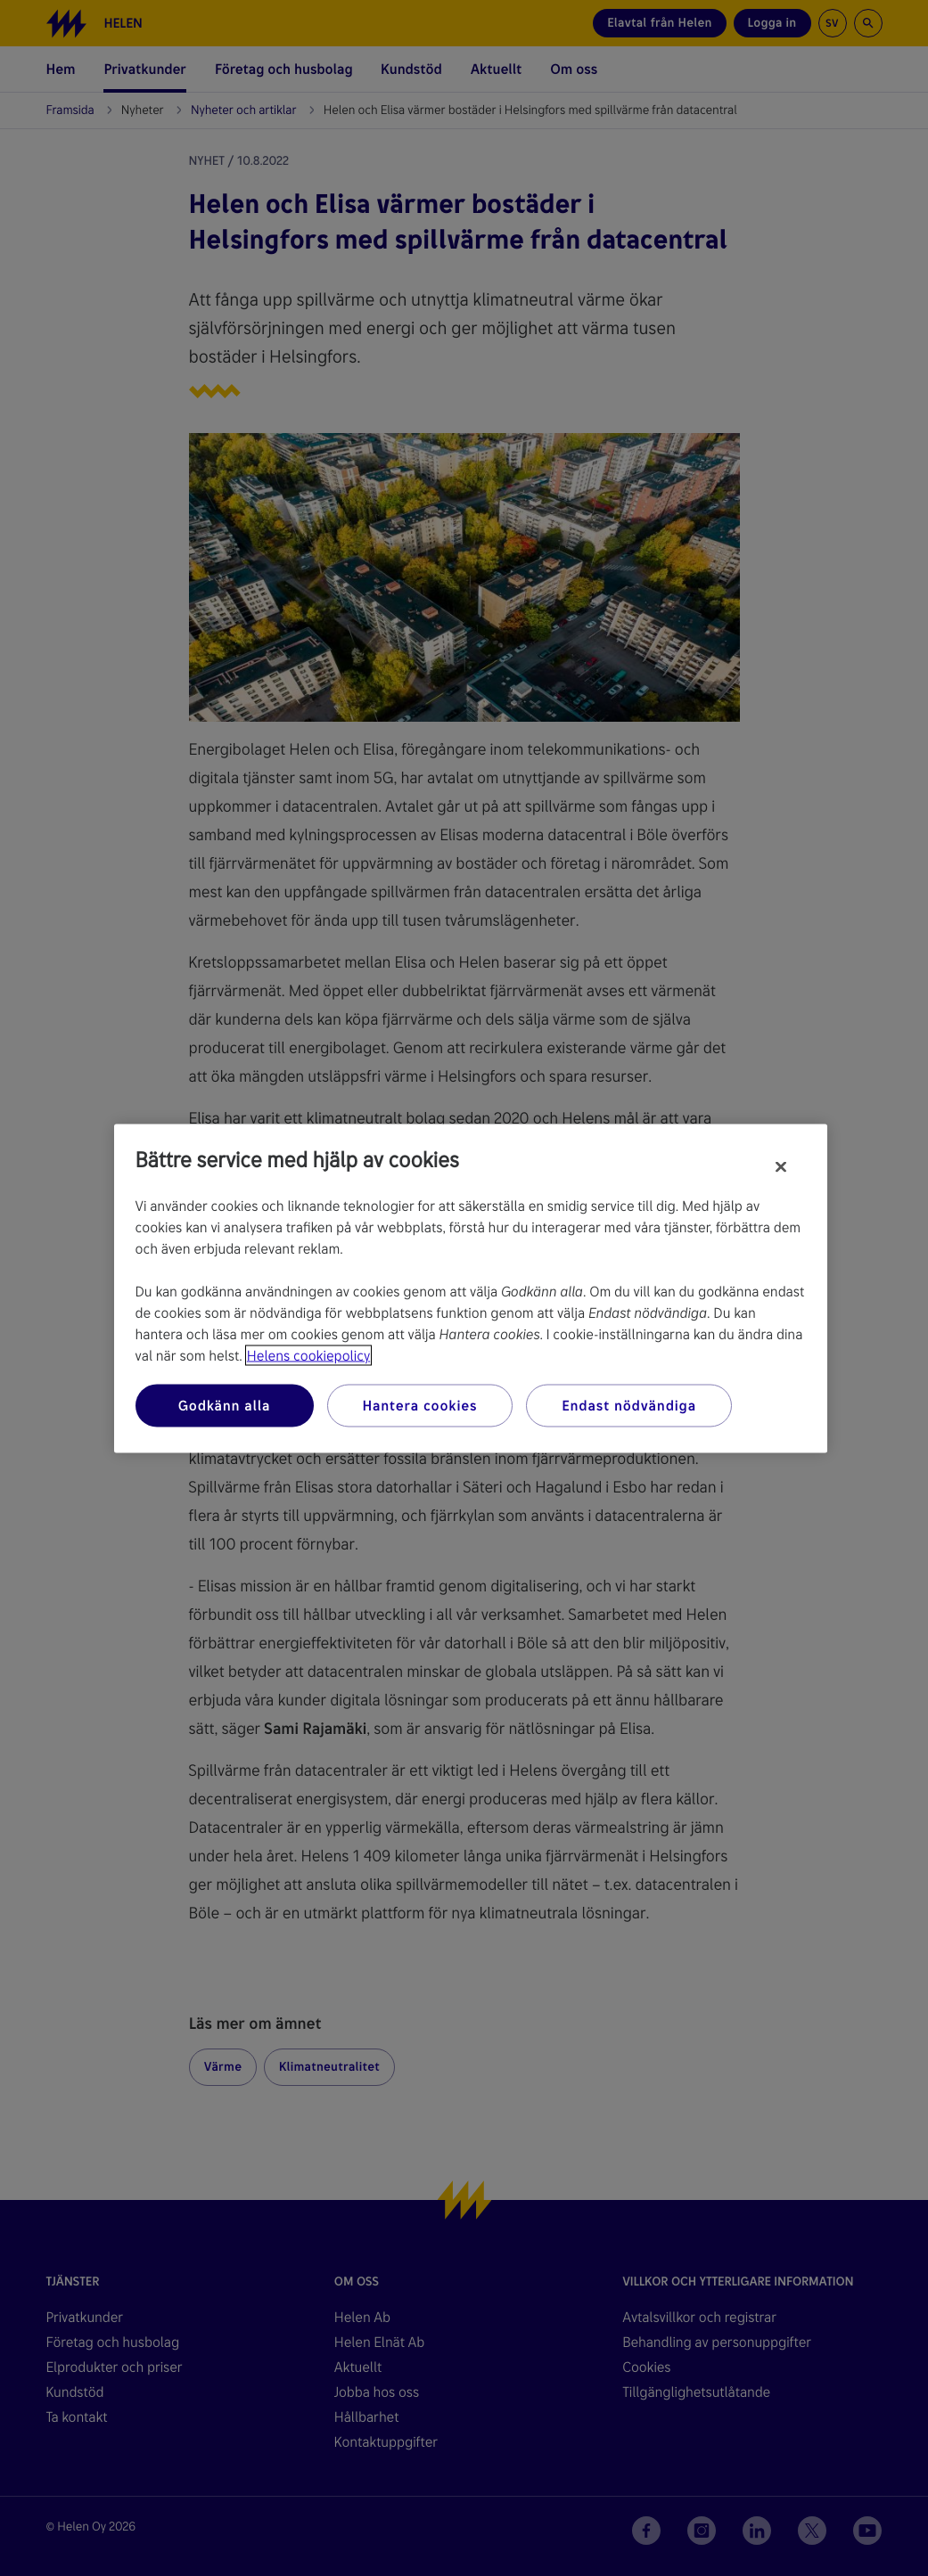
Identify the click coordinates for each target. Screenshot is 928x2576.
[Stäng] (781, 1166)
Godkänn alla (224, 1404)
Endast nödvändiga (629, 1404)
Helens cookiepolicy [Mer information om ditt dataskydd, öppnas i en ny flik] (308, 1354)
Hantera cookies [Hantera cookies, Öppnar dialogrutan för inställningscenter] (420, 1404)
